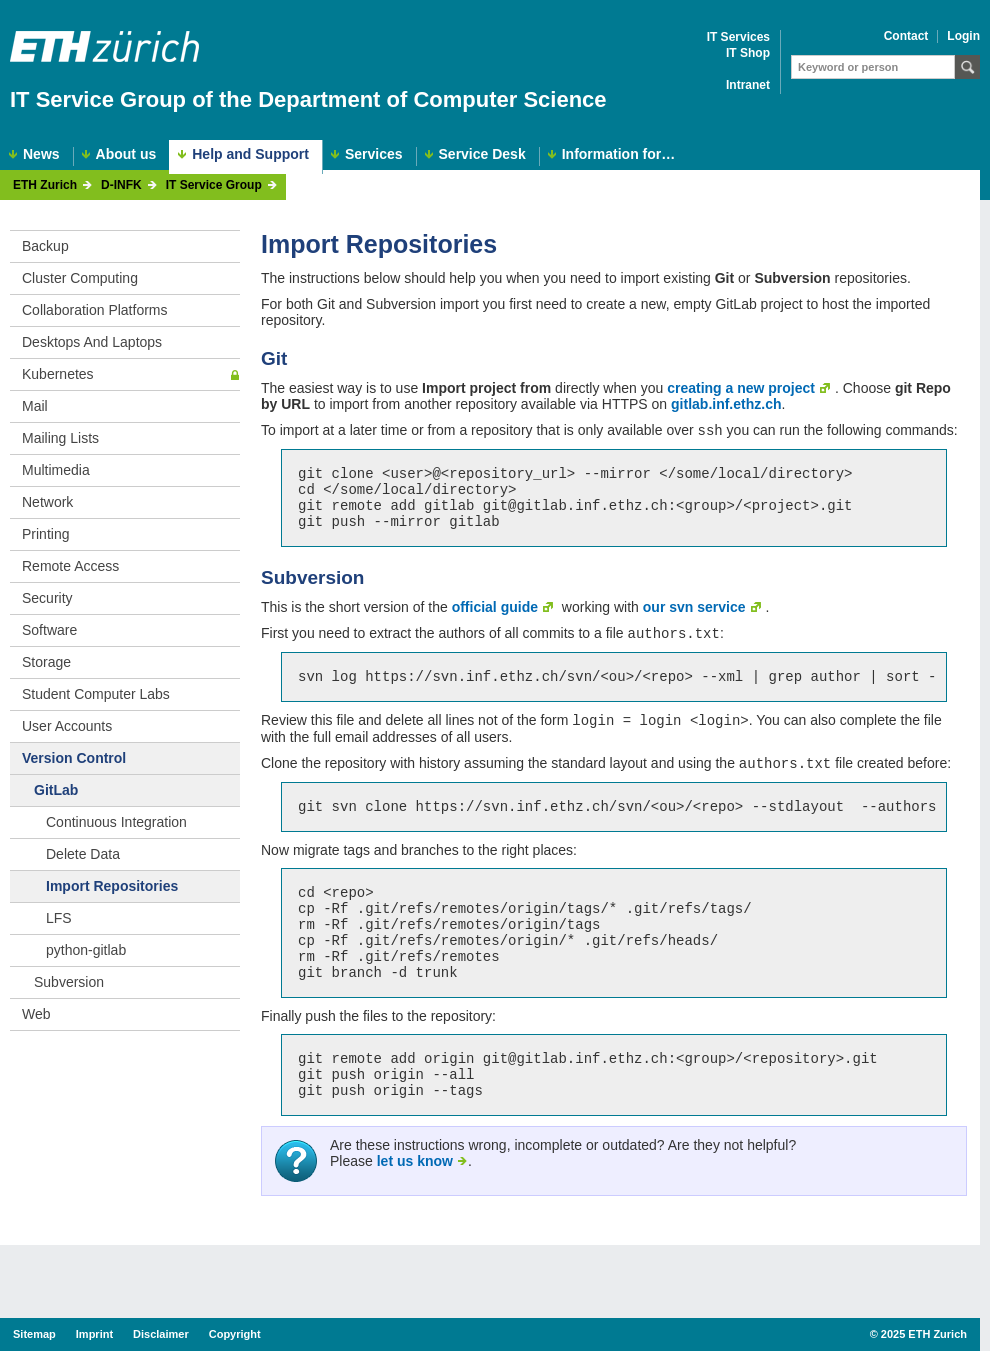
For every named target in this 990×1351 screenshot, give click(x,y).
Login (963, 36)
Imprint (94, 1334)
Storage (46, 662)
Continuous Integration (116, 822)
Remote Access (70, 566)
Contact (906, 36)
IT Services (738, 37)
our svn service (694, 621)
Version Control (74, 758)
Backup (45, 246)
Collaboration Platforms (95, 310)
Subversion (69, 982)
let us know (415, 1214)
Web (36, 1014)
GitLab (56, 790)
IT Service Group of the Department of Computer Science (308, 99)
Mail (35, 406)
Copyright (235, 1334)
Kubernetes (58, 374)
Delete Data (83, 854)
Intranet (748, 85)
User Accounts (67, 726)
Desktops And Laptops (92, 342)
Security (47, 598)
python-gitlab (86, 950)
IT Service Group (214, 185)
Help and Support (250, 154)
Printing (45, 534)
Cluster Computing (80, 278)
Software (49, 630)
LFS (59, 918)
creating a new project (741, 388)
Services (374, 154)
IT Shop (748, 53)
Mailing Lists (60, 438)
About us (126, 154)
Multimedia (56, 470)
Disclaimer (161, 1334)
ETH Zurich (45, 185)
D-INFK (121, 185)
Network (47, 502)
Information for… (619, 154)
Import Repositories (112, 886)
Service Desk (482, 154)
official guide (495, 621)
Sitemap (34, 1334)
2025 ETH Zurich (924, 1334)
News (41, 154)
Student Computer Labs (96, 694)
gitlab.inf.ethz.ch (726, 404)
